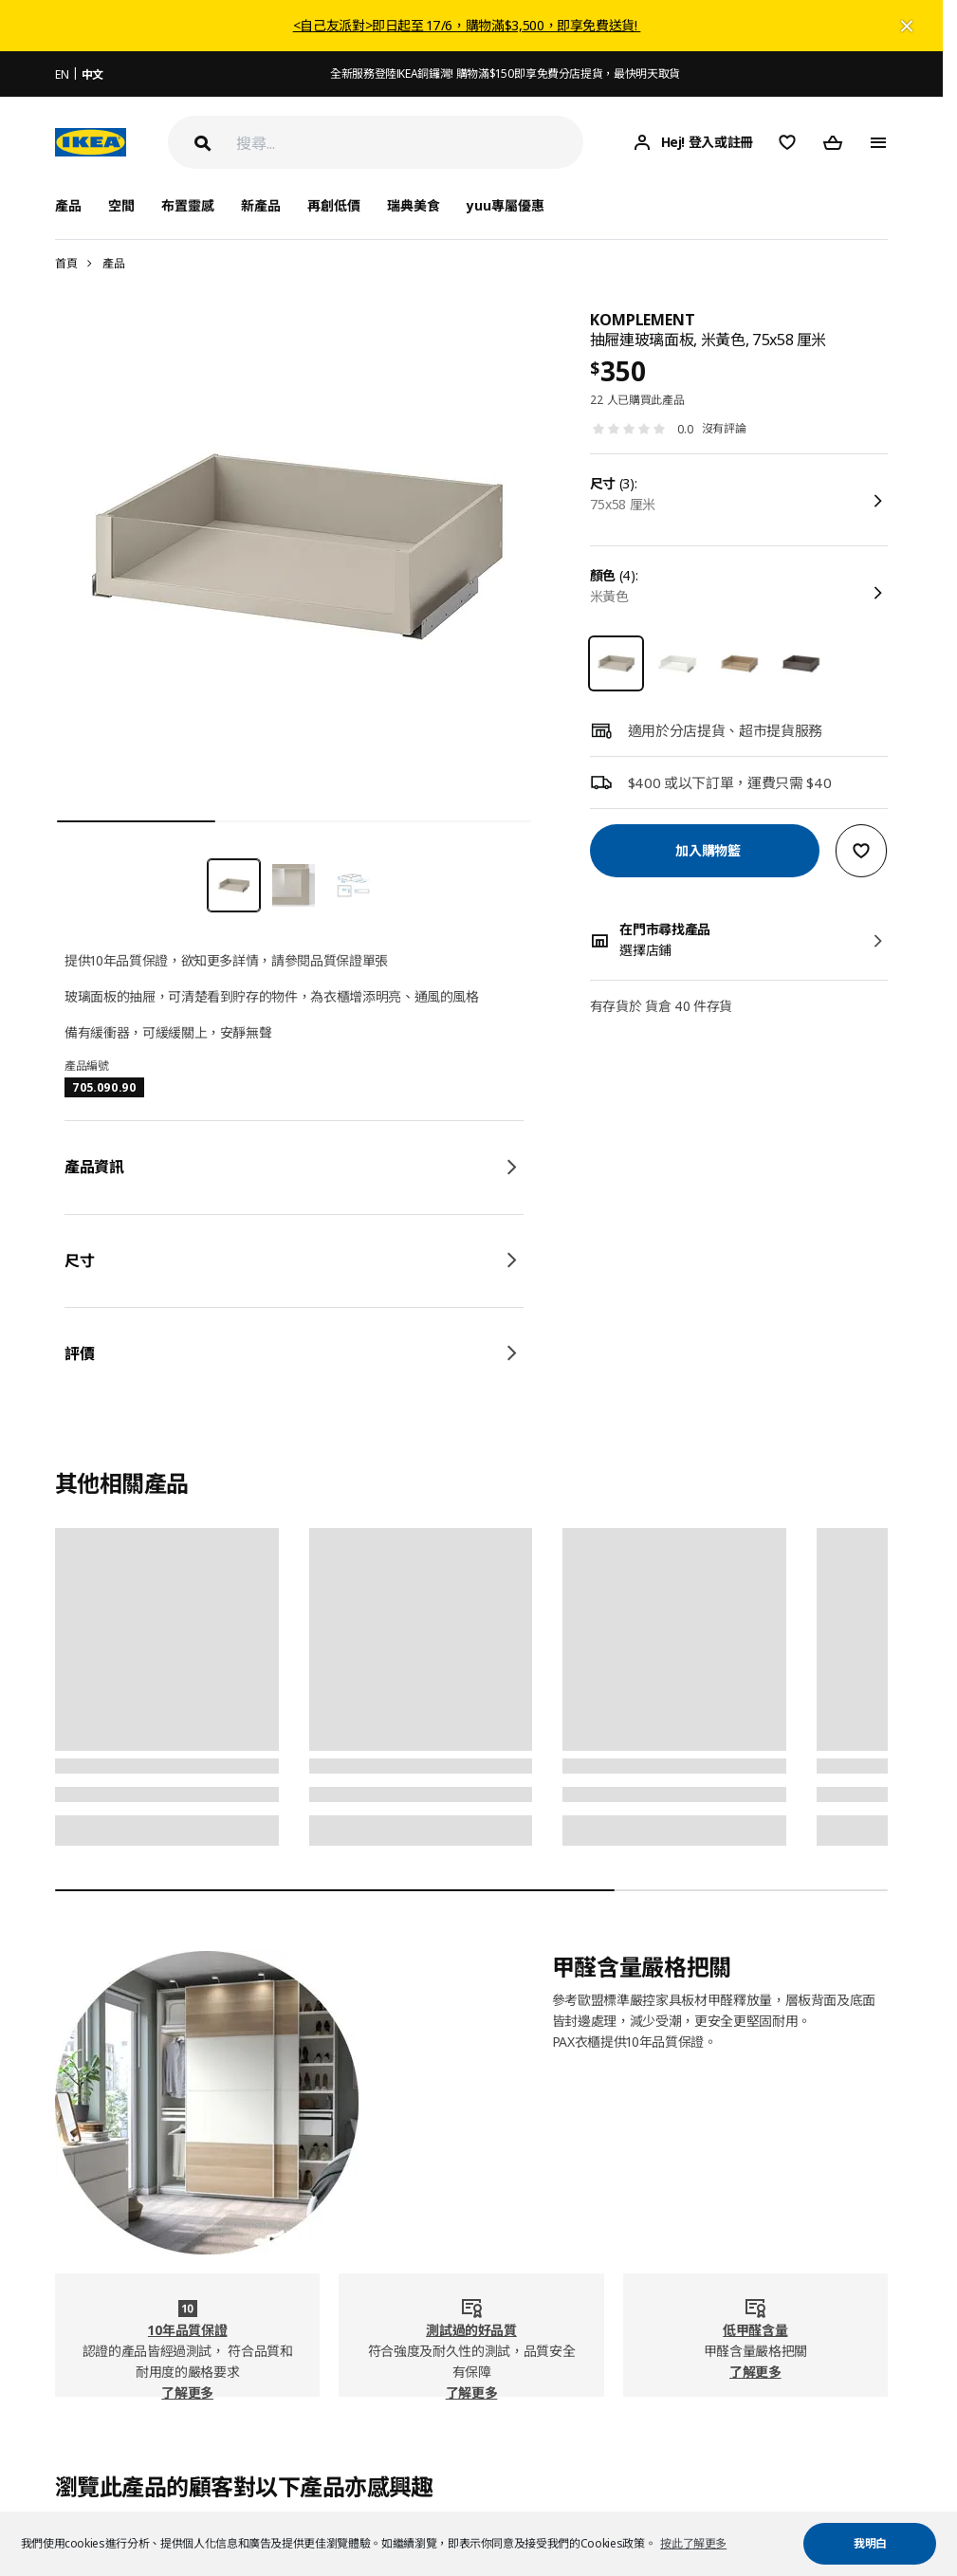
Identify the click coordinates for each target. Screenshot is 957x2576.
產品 (113, 263)
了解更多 (187, 2392)
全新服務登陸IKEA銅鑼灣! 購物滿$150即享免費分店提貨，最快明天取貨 (505, 73)
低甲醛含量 (755, 2330)
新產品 (261, 205)
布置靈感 (187, 205)
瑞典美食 (413, 205)
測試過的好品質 (471, 2330)
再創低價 (333, 205)
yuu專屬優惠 (505, 205)
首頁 (66, 263)
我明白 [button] (870, 2543)
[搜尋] (409, 142)
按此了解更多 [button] (693, 2543)
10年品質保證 (188, 2330)
